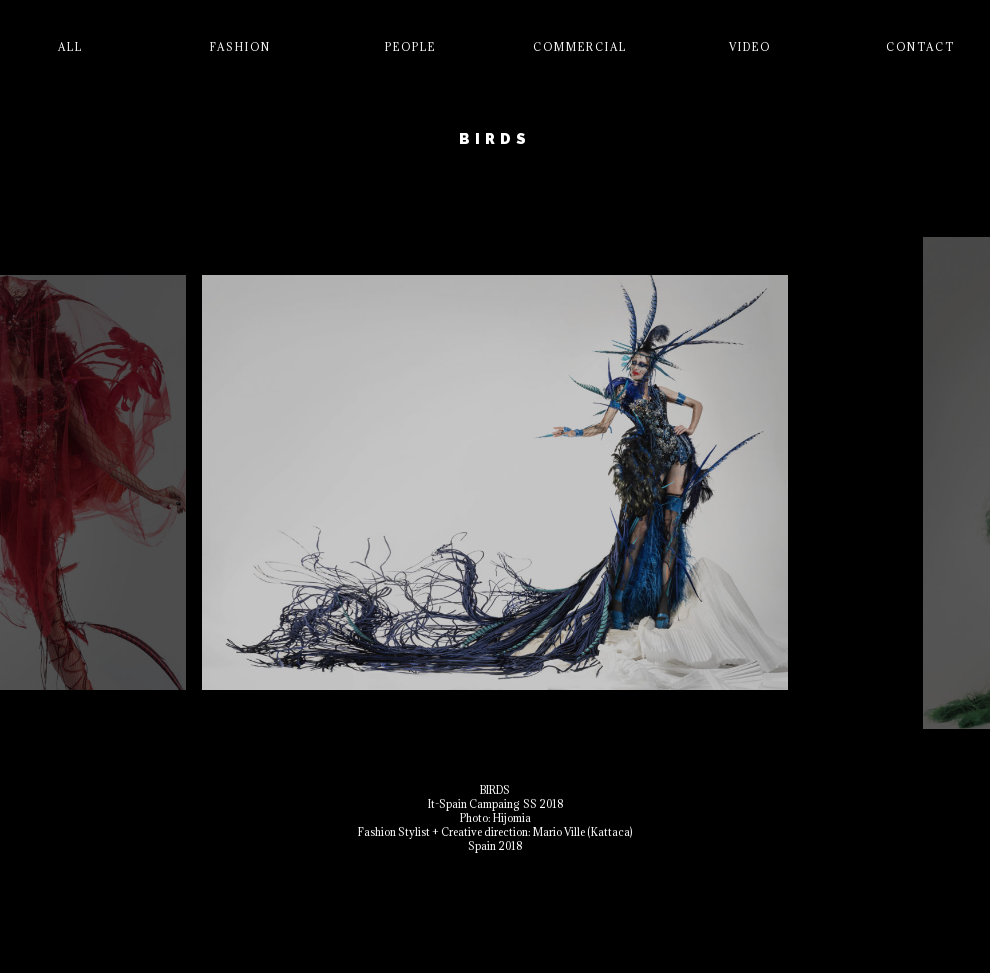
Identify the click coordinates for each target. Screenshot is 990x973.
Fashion (240, 47)
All (70, 47)
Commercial (580, 47)
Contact (920, 47)
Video (750, 47)
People (410, 47)
